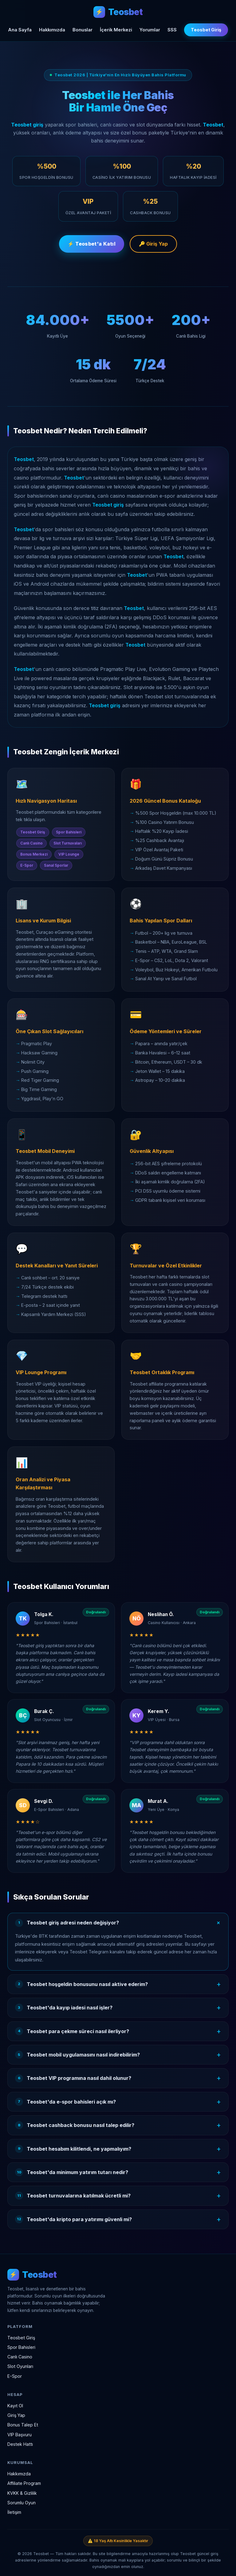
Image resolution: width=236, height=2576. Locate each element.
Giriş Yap (16, 2415)
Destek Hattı (20, 2444)
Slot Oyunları (20, 2366)
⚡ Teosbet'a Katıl (92, 245)
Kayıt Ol (15, 2405)
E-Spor (14, 2376)
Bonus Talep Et (22, 2424)
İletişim (14, 2512)
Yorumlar (150, 30)
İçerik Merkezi (116, 30)
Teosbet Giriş (206, 29)
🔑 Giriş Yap (153, 245)
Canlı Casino (19, 2356)
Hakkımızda (52, 30)
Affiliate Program (24, 2483)
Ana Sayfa (20, 30)
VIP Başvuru (19, 2434)
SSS (172, 30)
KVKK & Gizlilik (22, 2493)
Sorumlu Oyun (21, 2502)
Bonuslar (82, 30)
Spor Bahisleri (21, 2347)
